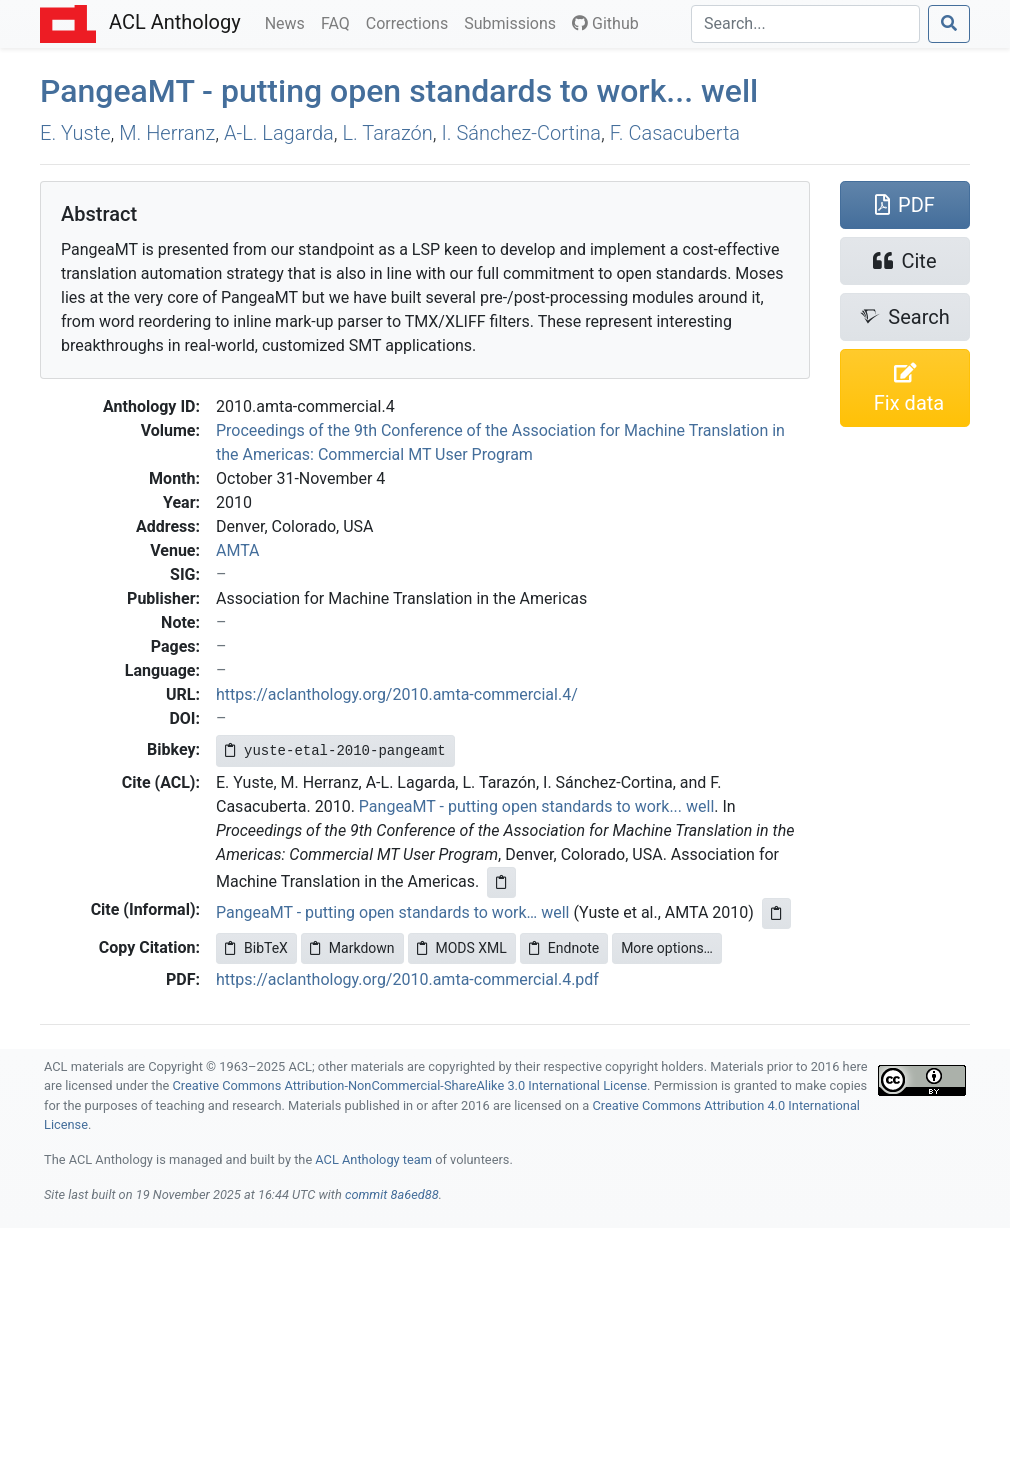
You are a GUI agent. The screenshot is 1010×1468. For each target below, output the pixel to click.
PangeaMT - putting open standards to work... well (536, 806)
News (289, 22)
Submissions (514, 22)
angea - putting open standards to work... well (399, 91)
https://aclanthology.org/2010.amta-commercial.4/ (397, 694)
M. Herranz (167, 133)
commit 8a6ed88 (392, 1194)
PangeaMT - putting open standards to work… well (393, 912)
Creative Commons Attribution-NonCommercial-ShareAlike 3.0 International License (410, 1085)
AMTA (238, 550)
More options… (667, 948)
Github (605, 23)
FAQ (339, 22)
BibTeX (256, 948)
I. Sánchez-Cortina (521, 133)
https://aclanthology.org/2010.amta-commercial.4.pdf (407, 979)
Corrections (411, 22)
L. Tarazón (388, 133)
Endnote (564, 948)
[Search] (805, 24)
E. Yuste (75, 133)
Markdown (352, 948)
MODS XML (462, 948)
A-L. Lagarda (279, 133)
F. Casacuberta (675, 133)
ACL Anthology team (373, 1159)
